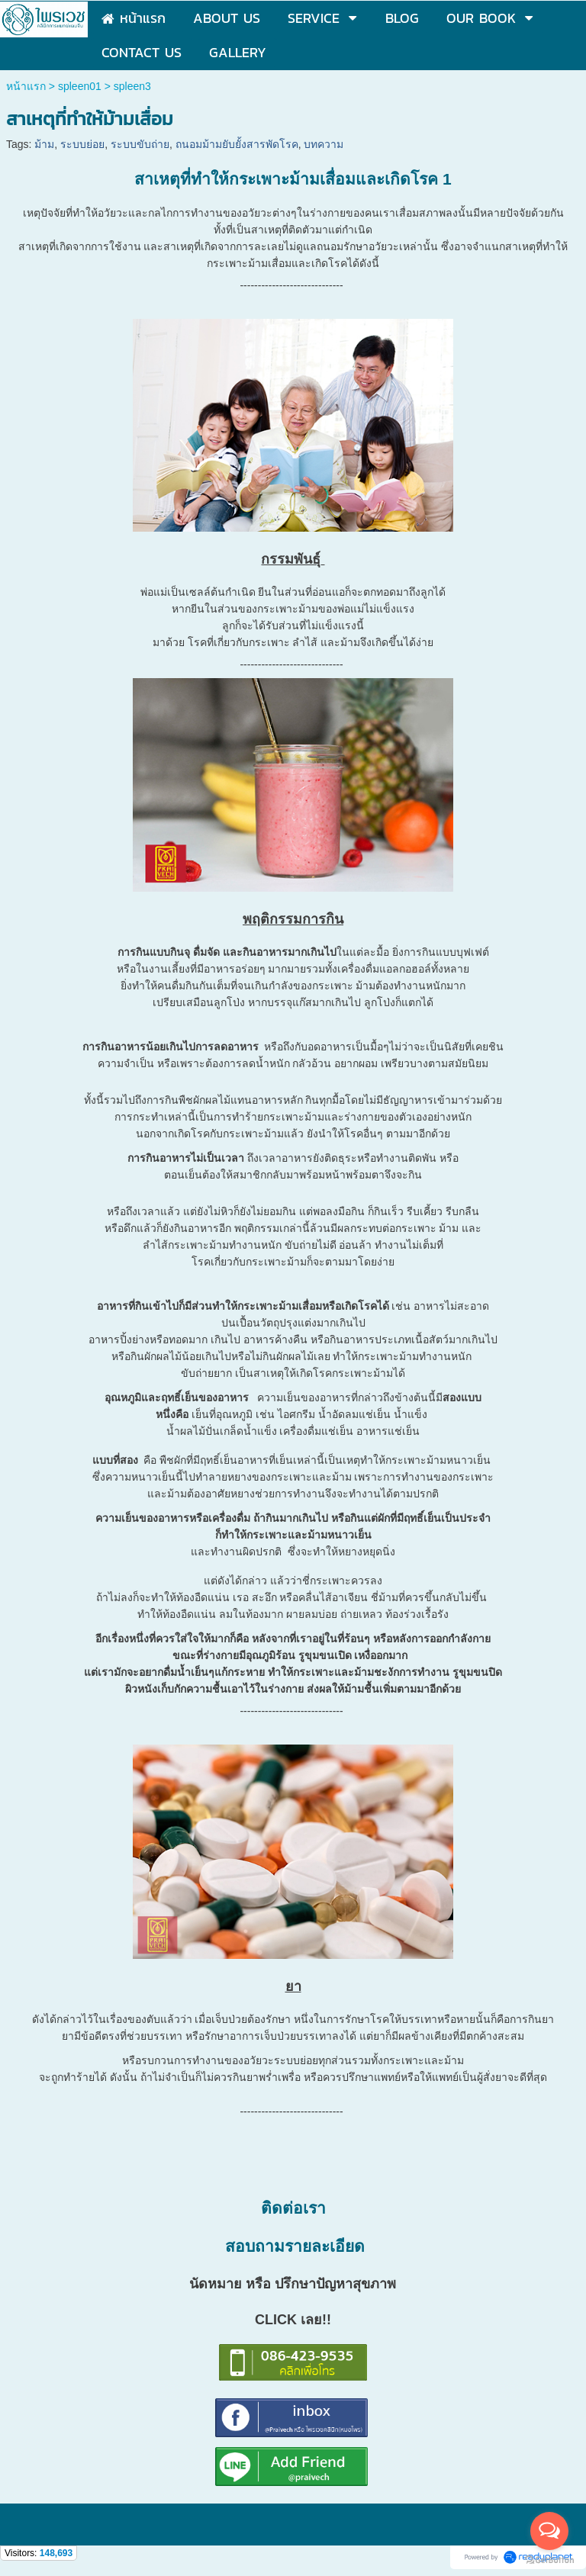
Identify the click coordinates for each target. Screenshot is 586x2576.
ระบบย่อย (82, 144)
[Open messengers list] (549, 2531)
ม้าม (44, 144)
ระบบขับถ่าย (140, 144)
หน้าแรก (26, 86)
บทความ (323, 144)
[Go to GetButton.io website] (549, 2560)
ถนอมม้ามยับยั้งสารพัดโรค (236, 144)
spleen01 (79, 86)
